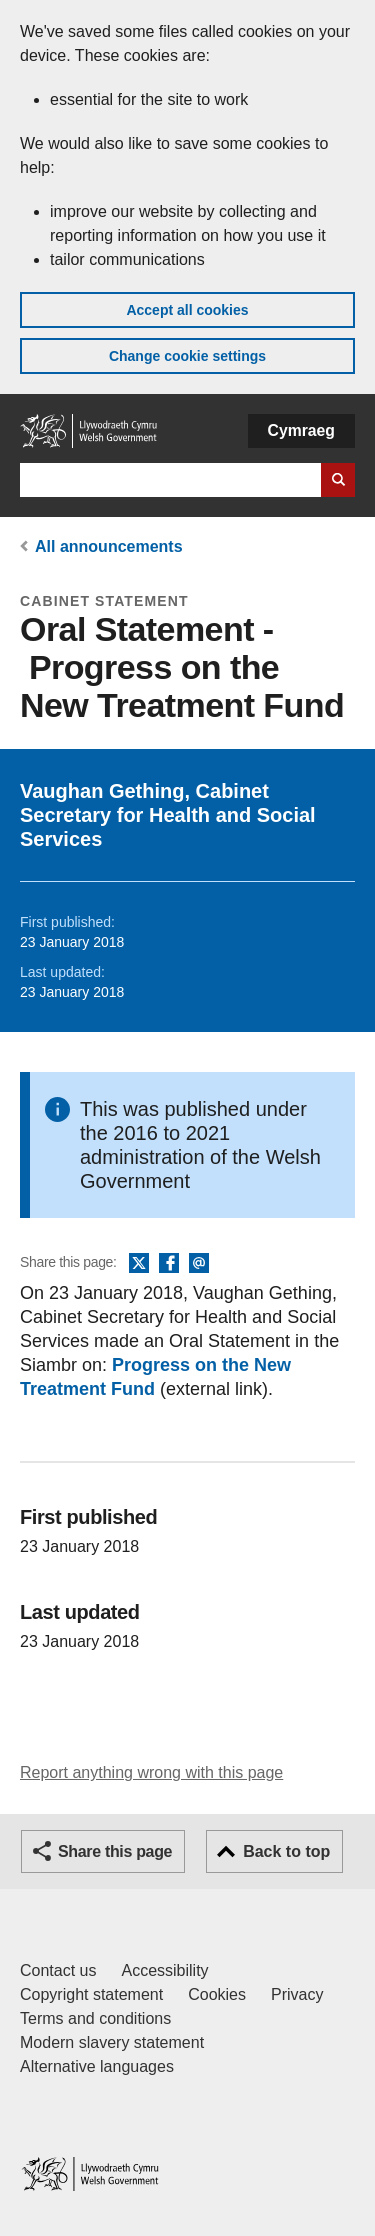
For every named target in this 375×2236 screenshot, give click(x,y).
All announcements (109, 546)
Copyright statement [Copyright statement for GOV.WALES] (91, 1994)
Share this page (115, 1851)
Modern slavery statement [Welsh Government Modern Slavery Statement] (112, 2042)
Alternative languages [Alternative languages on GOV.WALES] (97, 2066)
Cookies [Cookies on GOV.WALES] (217, 1994)
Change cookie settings (187, 356)
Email (199, 1264)
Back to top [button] (286, 1851)
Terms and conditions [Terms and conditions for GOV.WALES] (95, 2018)
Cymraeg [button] (301, 430)
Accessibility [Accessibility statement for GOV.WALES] (164, 1970)
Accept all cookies (187, 310)
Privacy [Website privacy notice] (297, 1994)
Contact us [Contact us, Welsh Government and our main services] (58, 1970)
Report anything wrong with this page (151, 1772)
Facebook (169, 1264)
